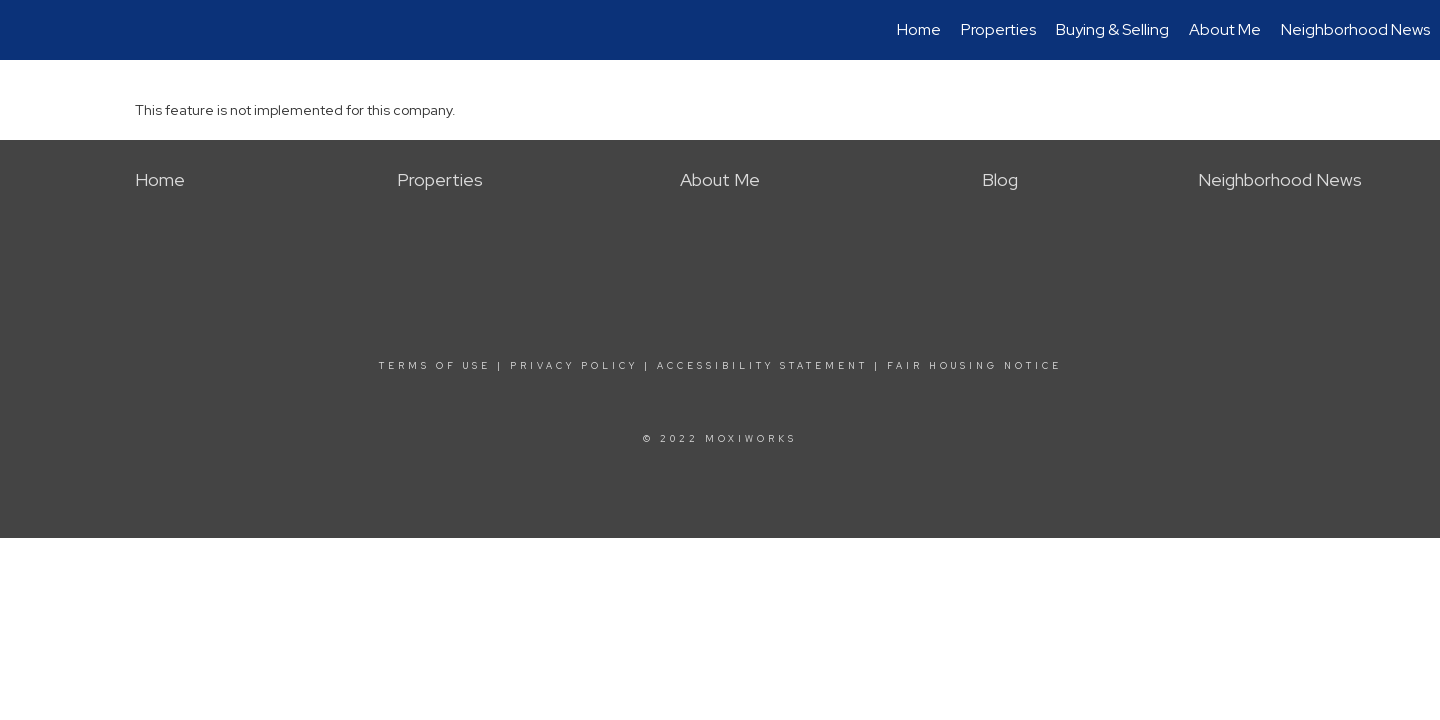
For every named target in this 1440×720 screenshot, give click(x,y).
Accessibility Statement (762, 366)
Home (919, 29)
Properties (998, 29)
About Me (1225, 29)
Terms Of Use (435, 366)
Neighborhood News (1355, 29)
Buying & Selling (1112, 29)
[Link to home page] (25, 30)
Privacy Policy (574, 366)
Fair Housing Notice (974, 366)
